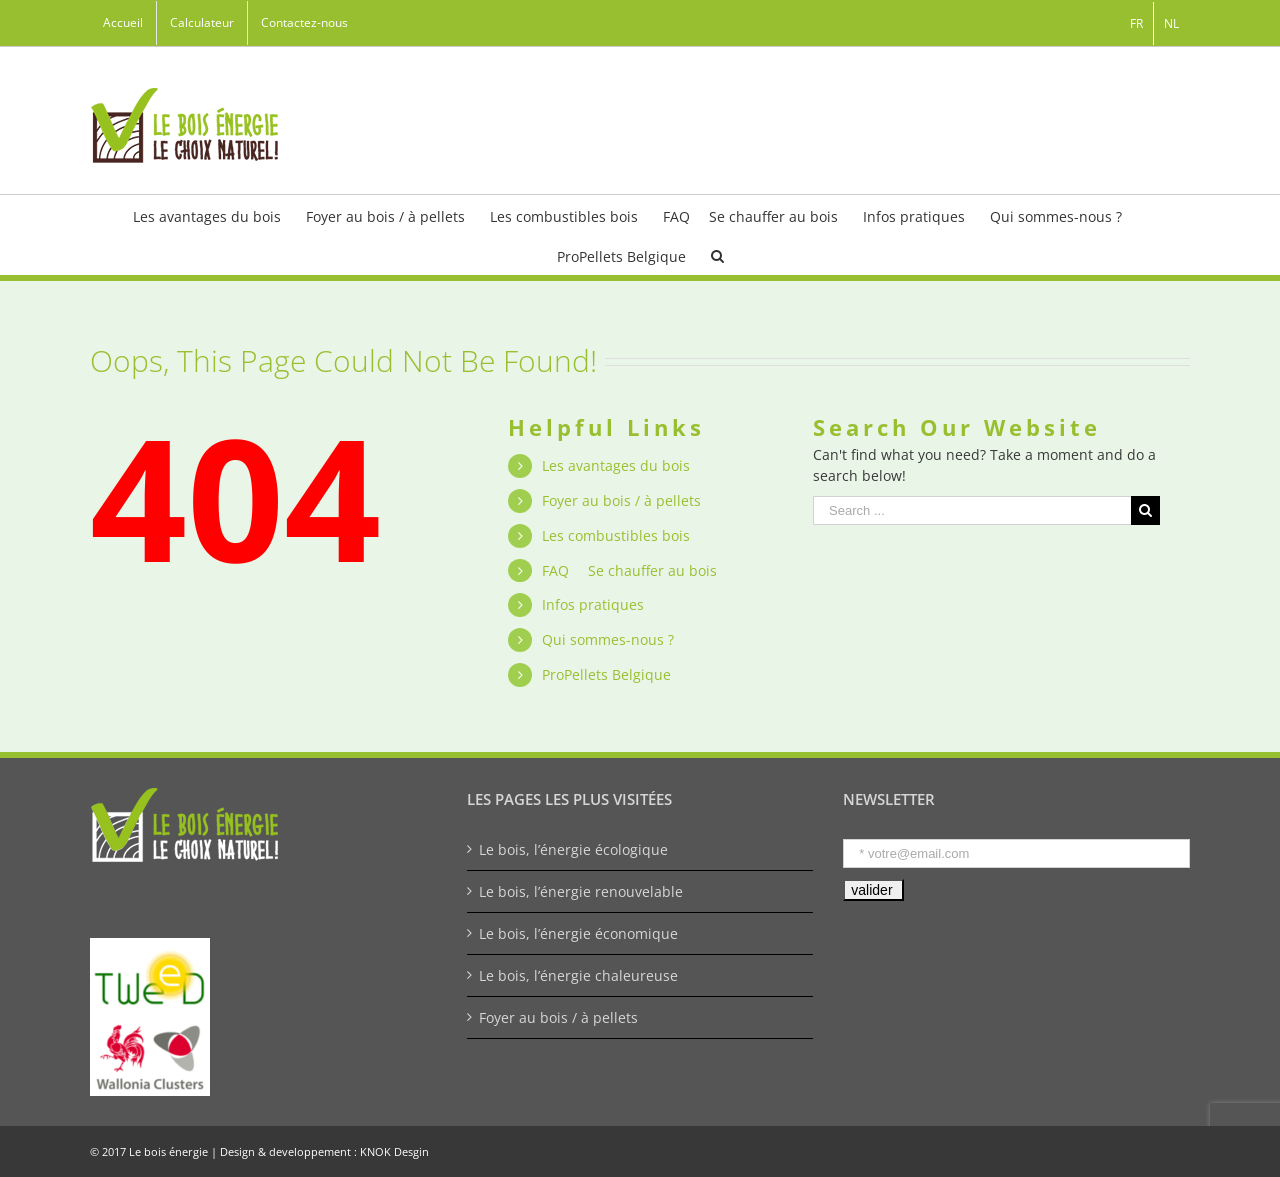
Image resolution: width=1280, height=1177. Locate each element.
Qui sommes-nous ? (608, 639)
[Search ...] (972, 510)
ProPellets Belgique (606, 674)
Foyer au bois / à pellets (621, 500)
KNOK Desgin (394, 1151)
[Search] (717, 255)
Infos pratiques (593, 604)
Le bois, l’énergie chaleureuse (578, 975)
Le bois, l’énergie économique (578, 933)
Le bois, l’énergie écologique (573, 849)
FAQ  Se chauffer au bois (629, 570)
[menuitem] (123, 23)
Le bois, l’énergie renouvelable (581, 891)
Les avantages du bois (616, 465)
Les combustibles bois (616, 535)
